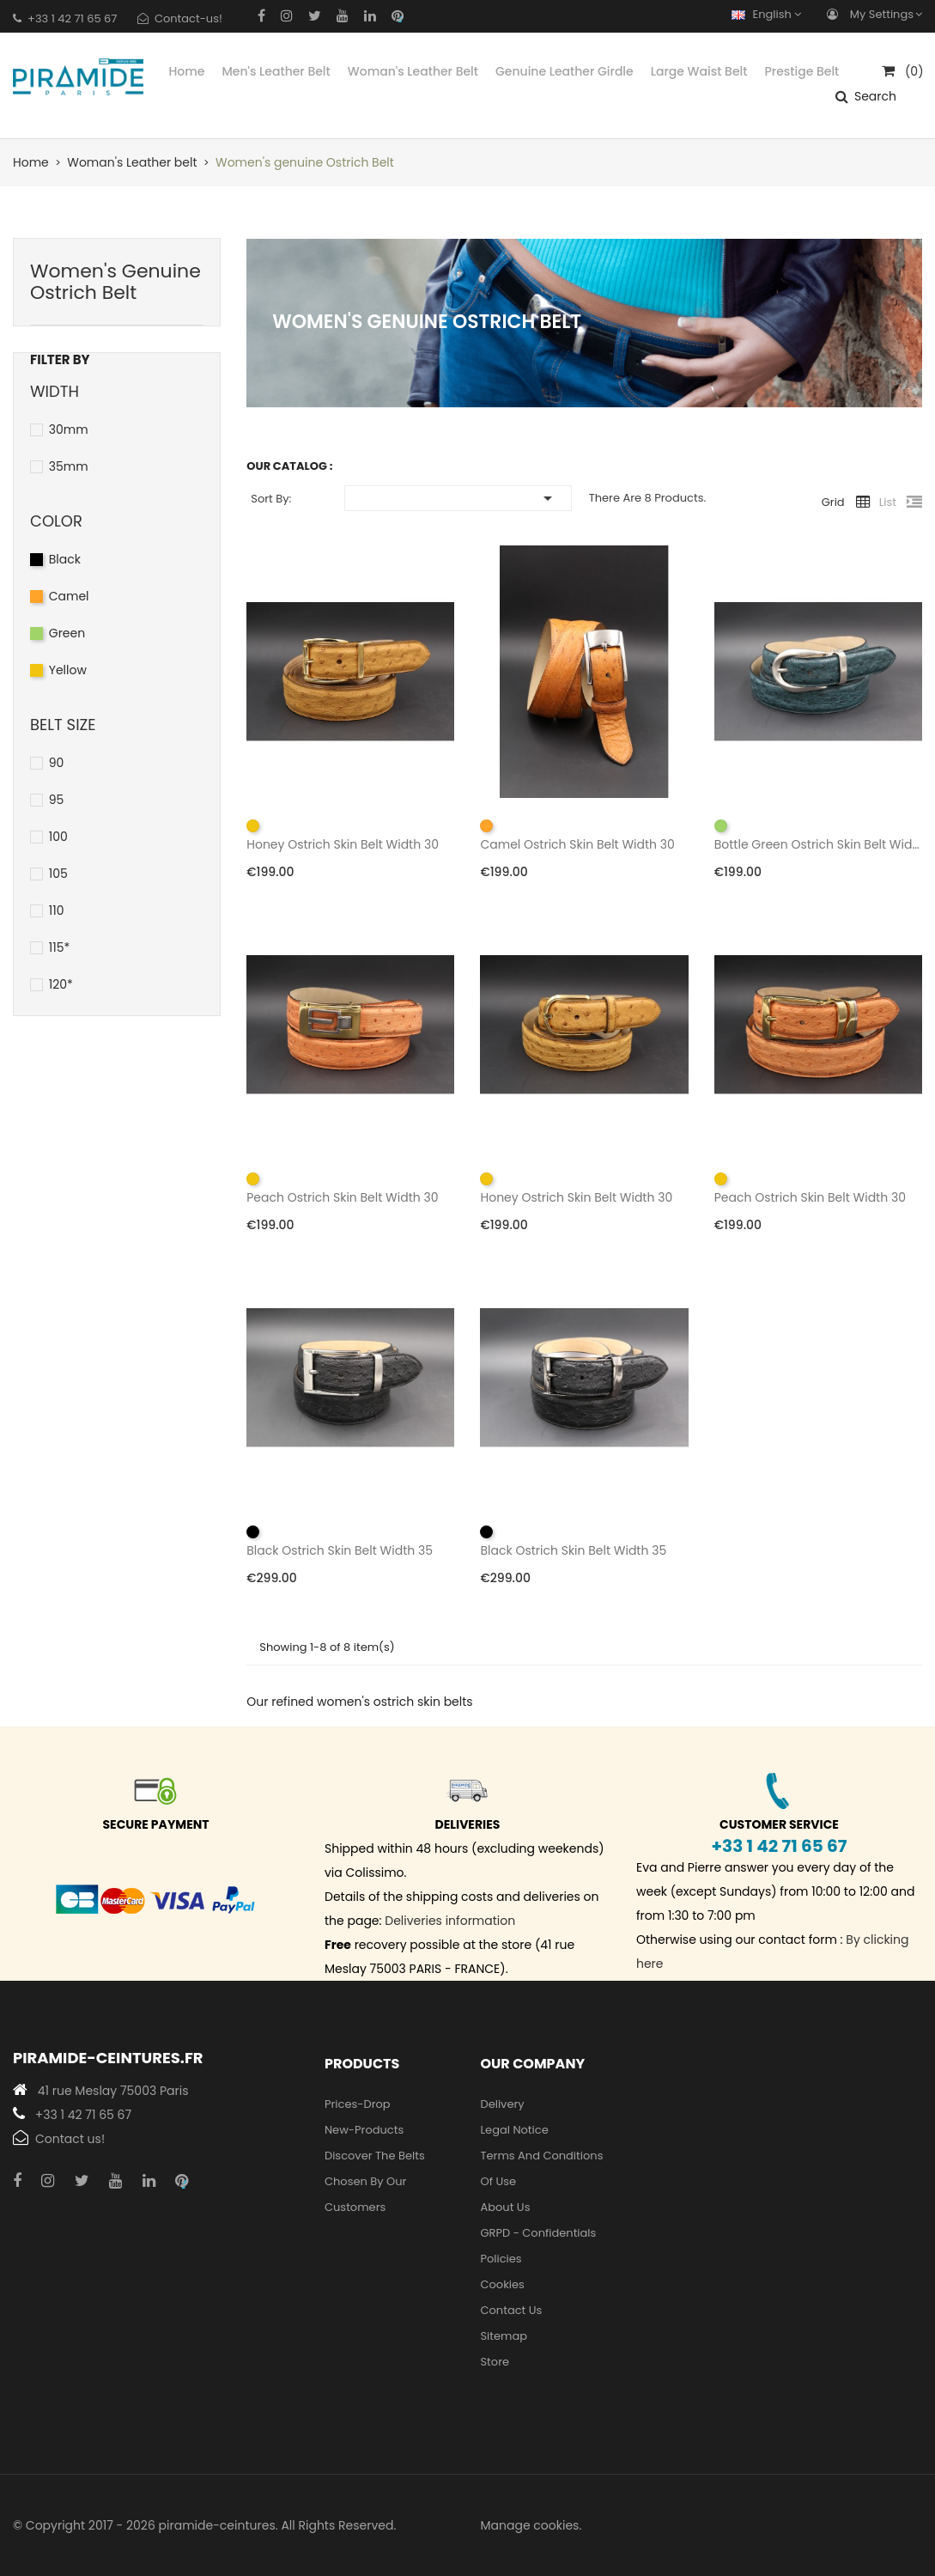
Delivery (502, 2104)
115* (59, 947)
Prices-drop (358, 2104)
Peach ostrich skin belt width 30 (342, 1197)
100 (58, 836)
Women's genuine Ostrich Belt (115, 282)
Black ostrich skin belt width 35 (339, 1550)
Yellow (68, 670)
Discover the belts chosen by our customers (375, 2181)
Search (875, 96)
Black (65, 559)
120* (61, 984)
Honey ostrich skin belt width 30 (342, 844)
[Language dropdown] (770, 14)
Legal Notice (514, 2130)
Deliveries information (450, 1920)
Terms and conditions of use (541, 2168)
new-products (364, 2130)
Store (494, 2362)
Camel (69, 596)
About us (505, 2207)
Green (67, 633)
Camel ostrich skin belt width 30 (577, 844)
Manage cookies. (531, 2525)
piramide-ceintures (217, 2525)
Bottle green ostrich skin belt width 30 (818, 844)
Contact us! (70, 2138)
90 (56, 762)
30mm (68, 429)
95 (56, 799)
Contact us (511, 2310)
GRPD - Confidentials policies (538, 2246)
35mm (68, 466)
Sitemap (503, 2336)
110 (56, 910)
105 (58, 873)
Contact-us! (188, 18)
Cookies (502, 2284)
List (887, 502)
